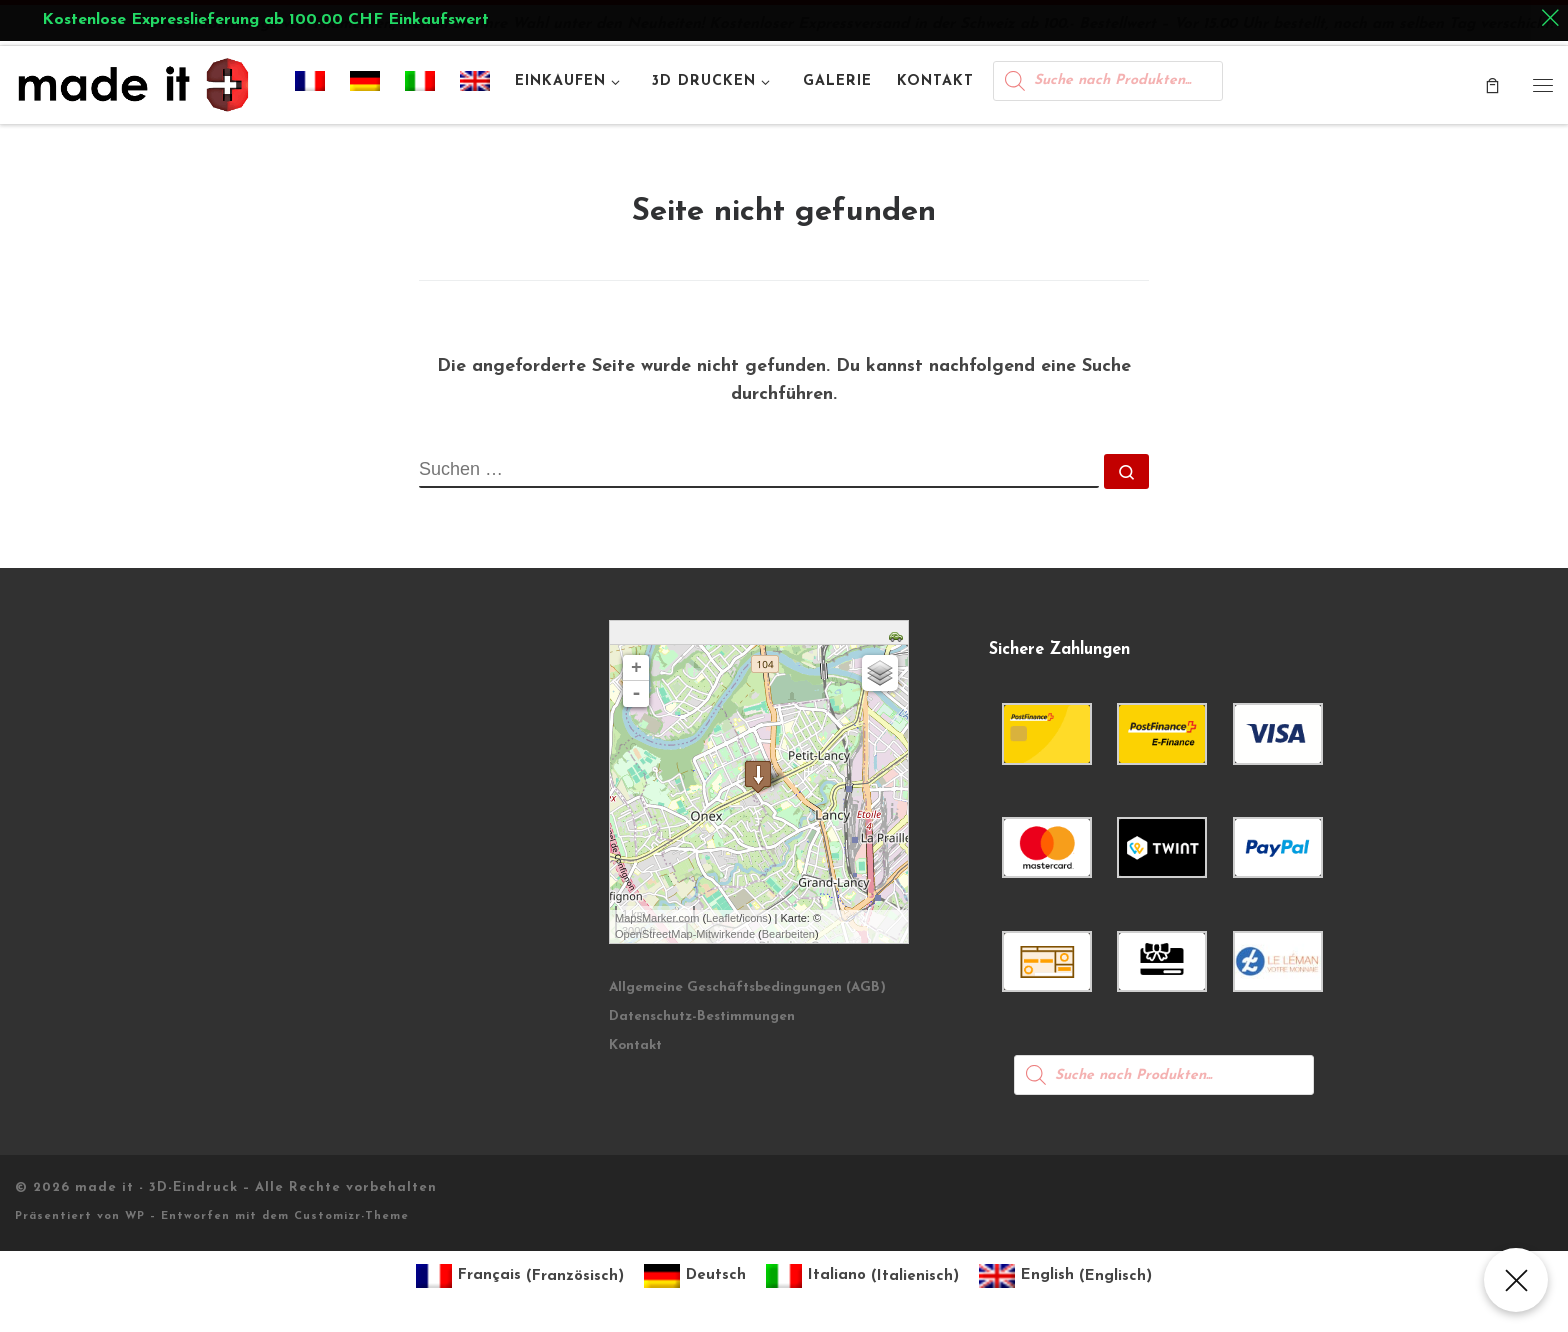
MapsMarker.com (657, 918)
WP (135, 1216)
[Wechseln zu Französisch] (310, 85)
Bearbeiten (788, 934)
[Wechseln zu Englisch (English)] (1065, 1276)
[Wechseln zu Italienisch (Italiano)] (862, 1276)
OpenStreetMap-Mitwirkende (685, 934)
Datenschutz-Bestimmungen (702, 1016)
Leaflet (722, 918)
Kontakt (635, 1045)
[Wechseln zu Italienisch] (420, 85)
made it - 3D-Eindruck (156, 1187)
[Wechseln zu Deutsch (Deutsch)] (695, 1276)
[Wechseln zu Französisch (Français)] (520, 1276)
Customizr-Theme (351, 1216)
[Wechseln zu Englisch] (475, 85)
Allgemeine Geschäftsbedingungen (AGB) (747, 987)
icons (755, 918)
